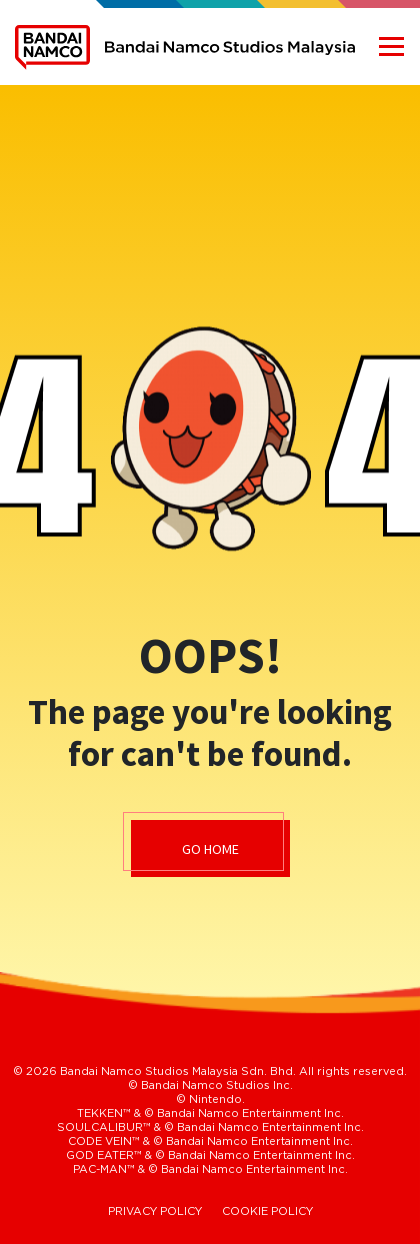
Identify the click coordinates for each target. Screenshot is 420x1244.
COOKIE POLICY (267, 1211)
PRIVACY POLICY (155, 1211)
